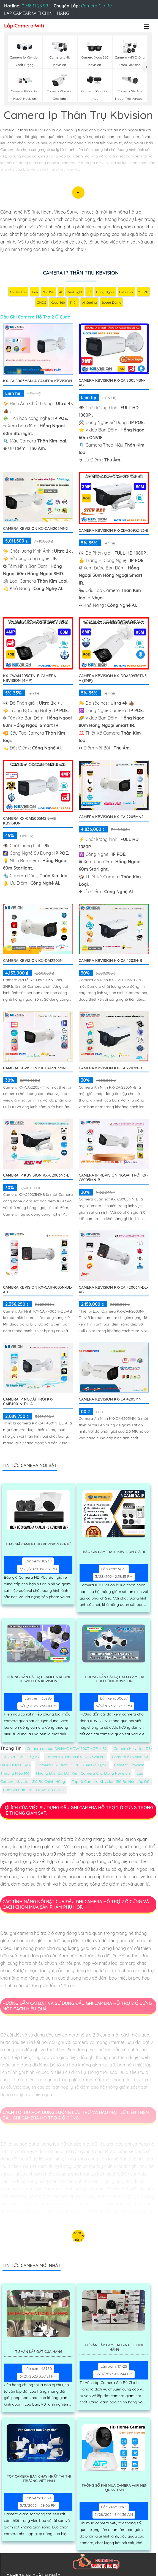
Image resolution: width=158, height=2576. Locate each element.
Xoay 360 (58, 302)
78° (89, 292)
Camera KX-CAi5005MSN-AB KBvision (29, 821)
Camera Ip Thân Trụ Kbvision (81, 273)
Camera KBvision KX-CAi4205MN (110, 1399)
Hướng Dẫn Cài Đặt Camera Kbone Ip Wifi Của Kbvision (39, 1679)
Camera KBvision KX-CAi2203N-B (110, 1068)
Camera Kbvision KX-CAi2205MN (34, 1068)
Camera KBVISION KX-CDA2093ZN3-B (113, 530)
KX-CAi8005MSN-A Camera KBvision (37, 380)
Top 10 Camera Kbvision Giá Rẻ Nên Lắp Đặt (111, 1781)
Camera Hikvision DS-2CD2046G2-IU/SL (71, 1764)
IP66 (34, 292)
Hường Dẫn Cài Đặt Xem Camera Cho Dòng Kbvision (114, 1679)
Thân (73, 302)
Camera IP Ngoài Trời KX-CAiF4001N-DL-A (28, 1401)
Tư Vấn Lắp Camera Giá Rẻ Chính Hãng (115, 2347)
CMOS (41, 302)
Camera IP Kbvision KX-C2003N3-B (36, 1175)
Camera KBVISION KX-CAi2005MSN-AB (112, 383)
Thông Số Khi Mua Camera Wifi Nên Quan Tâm (114, 2487)
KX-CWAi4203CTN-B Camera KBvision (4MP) (29, 678)
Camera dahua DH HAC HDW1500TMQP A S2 (67, 1748)
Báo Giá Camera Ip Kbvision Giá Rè (114, 1552)
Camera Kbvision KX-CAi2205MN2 (111, 816)
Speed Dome (111, 302)
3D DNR (48, 292)
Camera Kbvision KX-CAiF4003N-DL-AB (38, 1289)
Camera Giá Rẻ (96, 6)
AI (60, 292)
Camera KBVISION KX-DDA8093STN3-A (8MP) (113, 678)
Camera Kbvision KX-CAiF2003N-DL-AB (113, 1289)
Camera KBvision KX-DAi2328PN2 (75, 1756)
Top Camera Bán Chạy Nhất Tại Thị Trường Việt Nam (39, 2478)
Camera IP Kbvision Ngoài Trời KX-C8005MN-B (113, 1177)
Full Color (126, 292)
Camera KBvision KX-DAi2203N (32, 960)
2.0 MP (143, 292)
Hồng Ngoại (105, 292)
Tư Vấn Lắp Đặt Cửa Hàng (38, 2352)
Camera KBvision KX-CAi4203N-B (110, 960)
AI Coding (89, 302)
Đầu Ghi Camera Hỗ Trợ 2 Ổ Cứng (35, 317)
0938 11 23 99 (35, 6)
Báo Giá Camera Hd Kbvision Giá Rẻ (39, 1544)
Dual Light (74, 292)
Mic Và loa (18, 292)
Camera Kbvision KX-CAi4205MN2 (35, 528)
